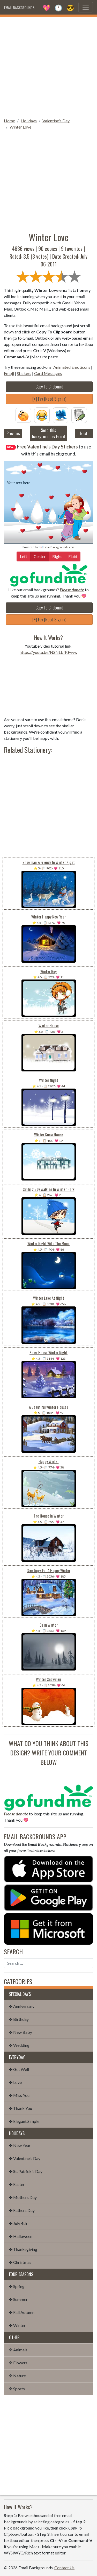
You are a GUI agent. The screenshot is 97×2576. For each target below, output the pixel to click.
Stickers (24, 373)
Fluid (72, 556)
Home (9, 120)
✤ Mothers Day (23, 2197)
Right (57, 556)
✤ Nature (17, 2375)
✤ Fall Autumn (21, 2312)
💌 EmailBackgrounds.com (56, 547)
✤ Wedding (19, 2045)
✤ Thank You (20, 2108)
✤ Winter (17, 2325)
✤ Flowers (18, 2362)
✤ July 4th (18, 2223)
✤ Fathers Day (22, 2210)
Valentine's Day (56, 120)
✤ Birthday (19, 2019)
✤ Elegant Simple (24, 2121)
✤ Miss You (19, 2095)
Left (23, 556)
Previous (13, 433)
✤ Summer (18, 2299)
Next (83, 433)
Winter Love (20, 126)
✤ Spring (17, 2286)
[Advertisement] (48, 66)
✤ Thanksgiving (23, 2249)
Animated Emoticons (71, 367)
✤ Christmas (20, 2262)
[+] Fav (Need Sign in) (49, 399)
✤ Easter (17, 2184)
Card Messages (48, 373)
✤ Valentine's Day (24, 2158)
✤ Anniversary (21, 2006)
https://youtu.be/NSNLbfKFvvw (48, 652)
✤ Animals (18, 2349)
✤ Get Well (19, 2069)
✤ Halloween (20, 2236)
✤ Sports (17, 2388)
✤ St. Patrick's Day (25, 2171)
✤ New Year (20, 2145)
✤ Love (15, 2082)
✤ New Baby (20, 2032)
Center (40, 556)
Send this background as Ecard (48, 433)
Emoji (9, 373)
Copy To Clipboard (49, 387)
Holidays (29, 120)
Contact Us (64, 2567)
